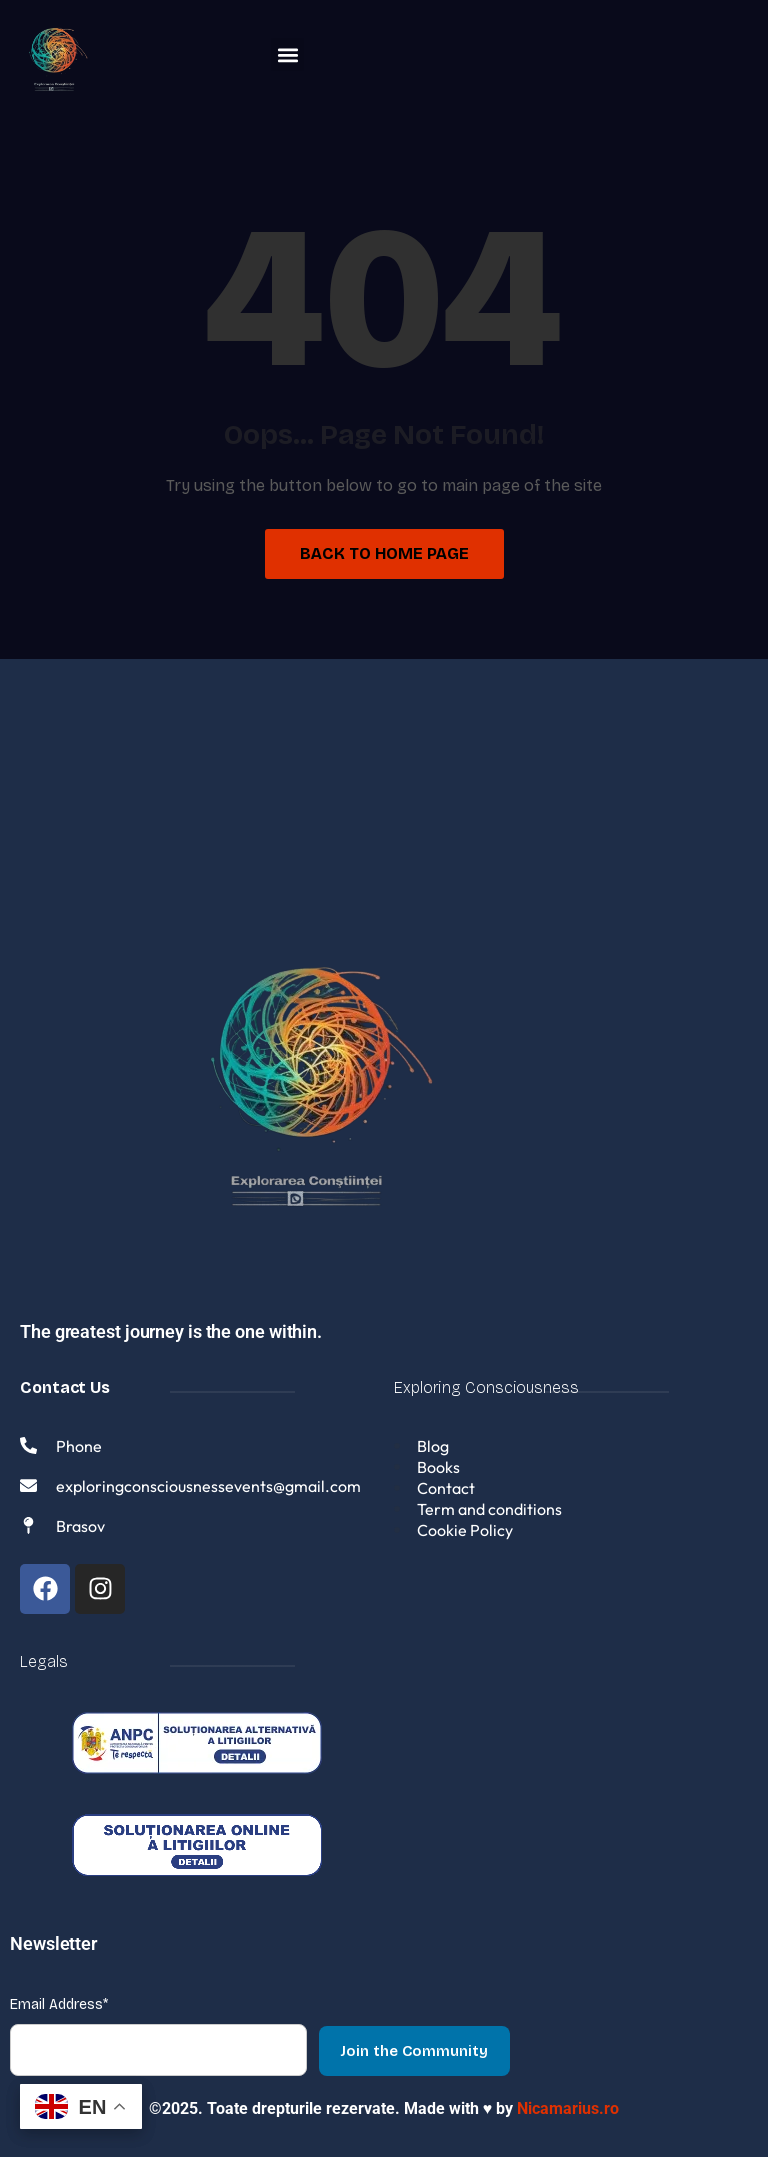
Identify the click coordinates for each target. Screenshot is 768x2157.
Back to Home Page (384, 553)
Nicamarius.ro (568, 2108)
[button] (287, 54)
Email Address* (59, 2004)
